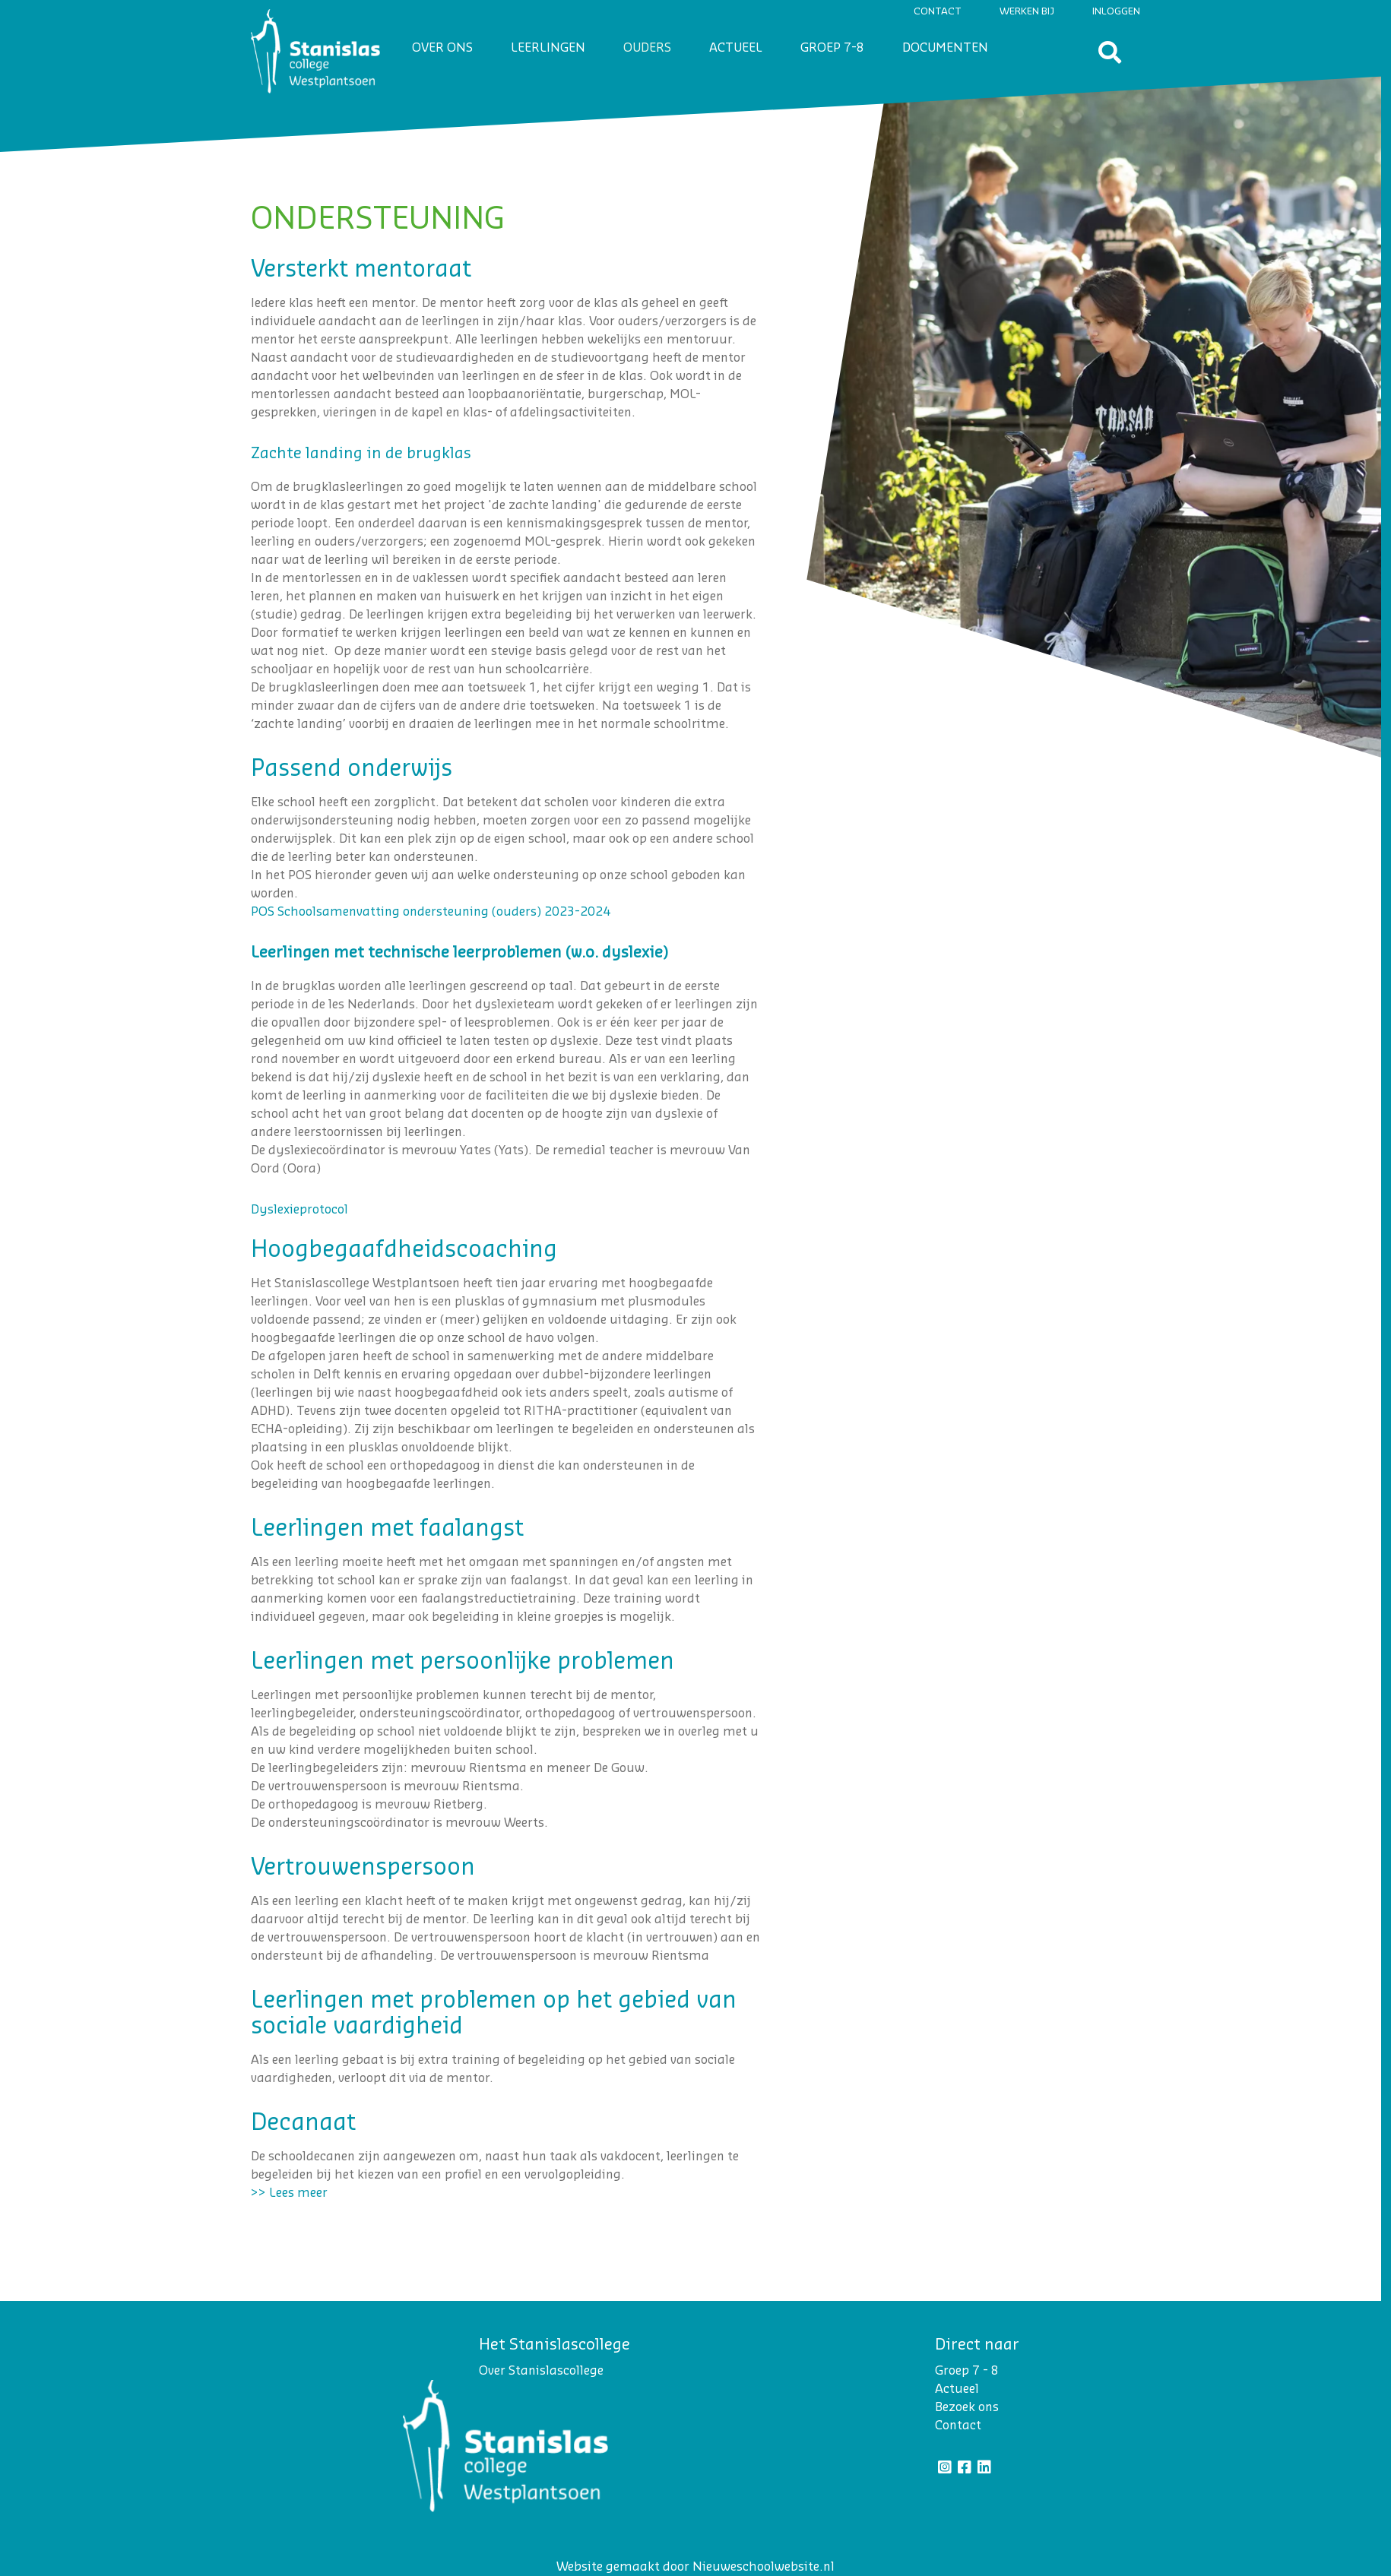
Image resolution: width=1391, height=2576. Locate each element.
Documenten (945, 48)
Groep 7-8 (832, 48)
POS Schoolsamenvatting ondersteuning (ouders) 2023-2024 (430, 912)
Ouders (647, 48)
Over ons (442, 48)
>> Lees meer (289, 2193)
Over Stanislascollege (541, 2371)
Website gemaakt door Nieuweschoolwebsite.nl (695, 2567)
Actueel (735, 48)
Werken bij (1027, 11)
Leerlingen (548, 48)
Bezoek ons (967, 2407)
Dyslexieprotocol (299, 1210)
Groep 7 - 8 (967, 2371)
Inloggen (1116, 11)
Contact (938, 11)
